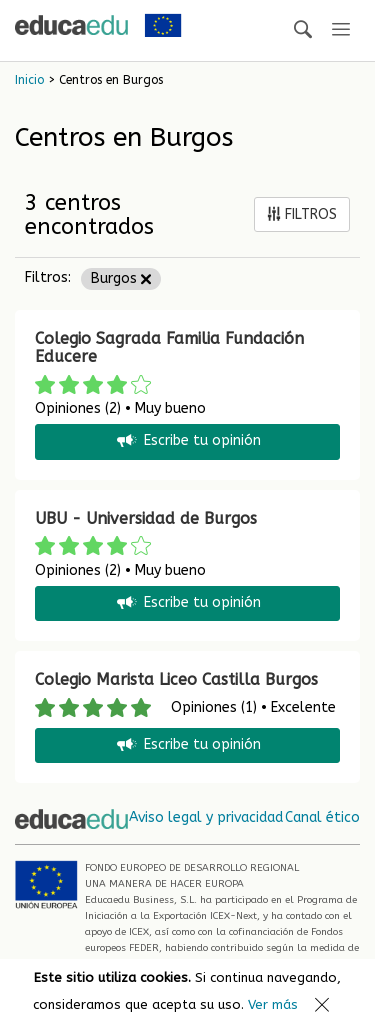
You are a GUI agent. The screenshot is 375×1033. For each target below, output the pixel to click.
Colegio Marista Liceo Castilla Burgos (176, 679)
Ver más (273, 1004)
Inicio (29, 80)
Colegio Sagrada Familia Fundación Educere (169, 347)
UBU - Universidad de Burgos (146, 518)
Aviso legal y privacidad (206, 817)
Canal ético (322, 817)
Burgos (121, 278)
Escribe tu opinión (187, 441)
